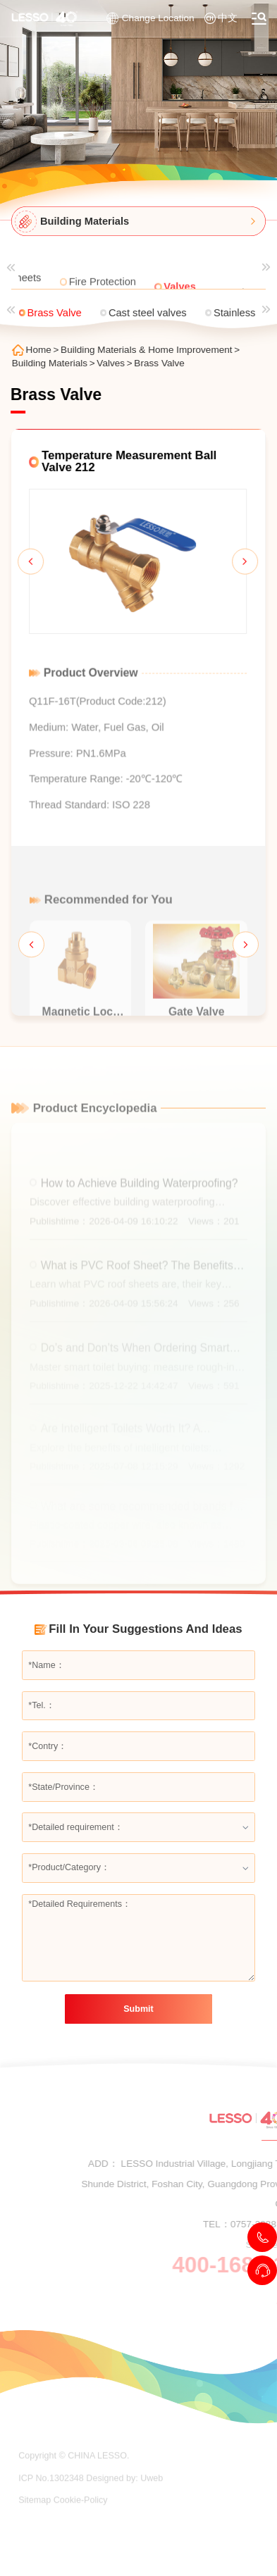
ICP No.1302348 (51, 2501)
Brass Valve (163, 363)
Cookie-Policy (81, 2523)
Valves (115, 363)
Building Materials (54, 363)
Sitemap (34, 2523)
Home (43, 350)
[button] (26, 565)
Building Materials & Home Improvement (151, 350)
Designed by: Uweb (124, 2501)
